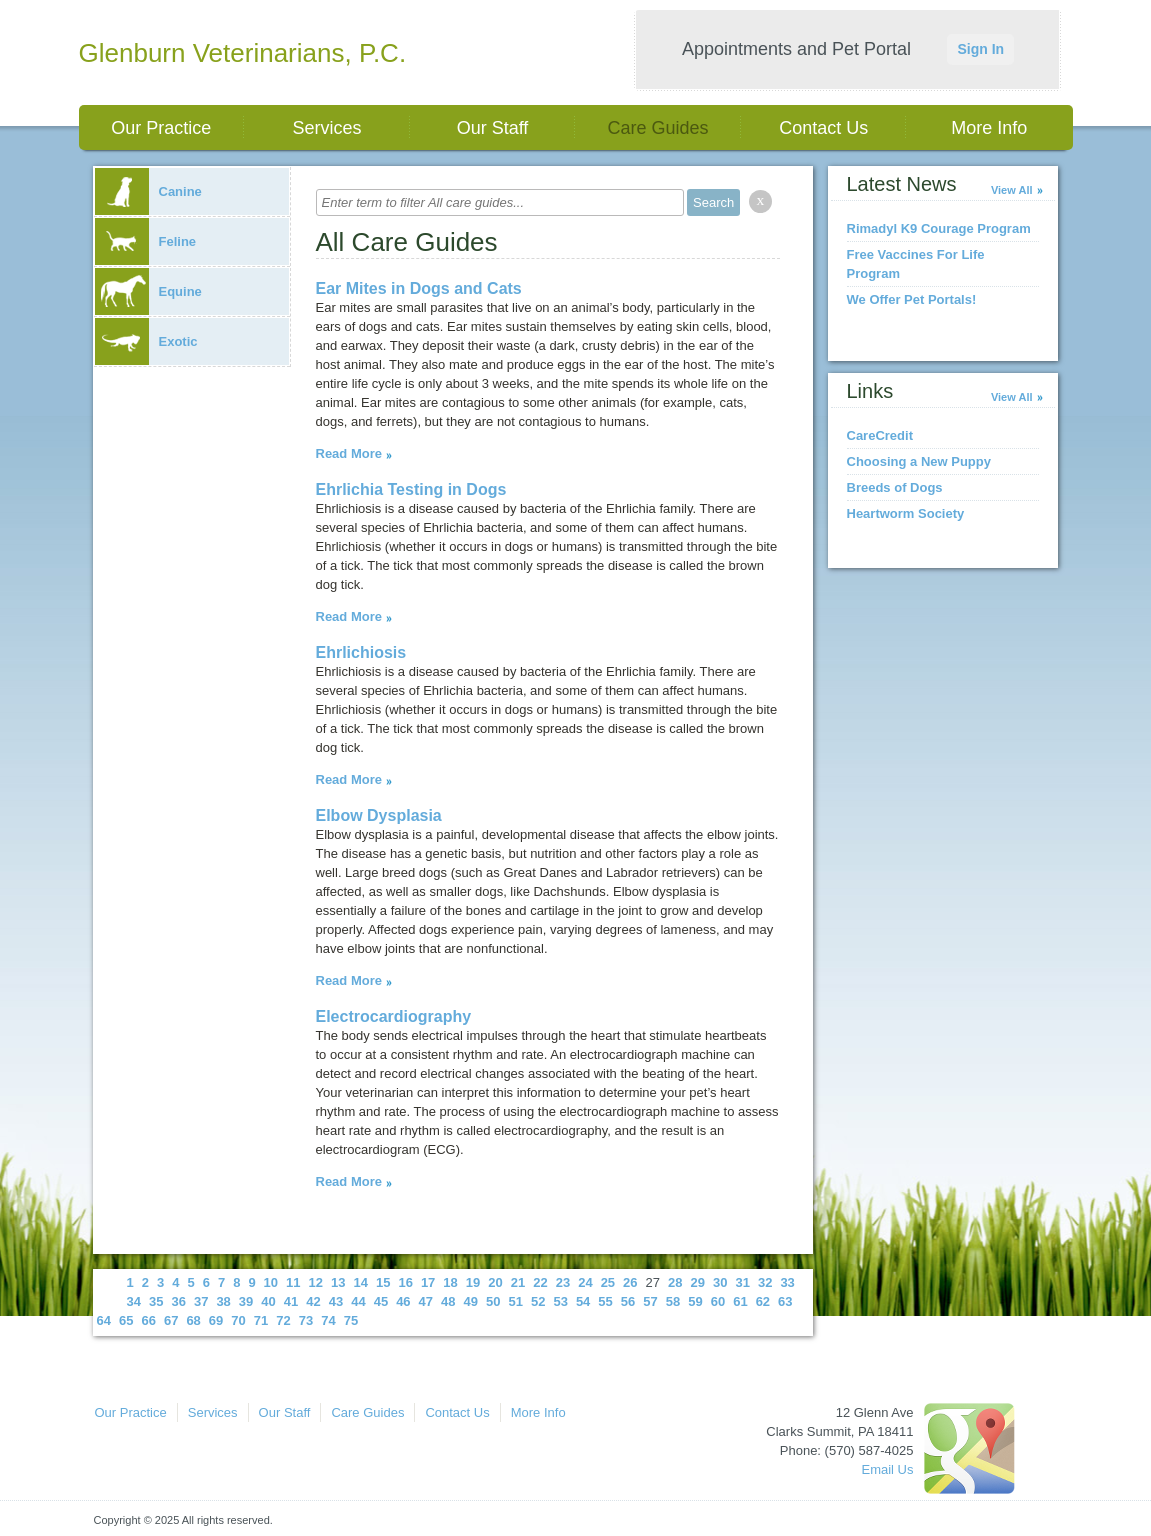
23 (563, 1282)
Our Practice (161, 128)
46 (403, 1301)
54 (583, 1301)
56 (628, 1301)
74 (328, 1320)
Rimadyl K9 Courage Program (939, 228)
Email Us (887, 1469)
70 (238, 1320)
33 (787, 1282)
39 (246, 1301)
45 (381, 1301)
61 (740, 1301)
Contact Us (823, 128)
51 (515, 1301)
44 (358, 1301)
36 (178, 1301)
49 (471, 1301)
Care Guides (658, 128)
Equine (148, 291)
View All (1012, 190)
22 (540, 1282)
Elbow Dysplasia (379, 815)
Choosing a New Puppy (919, 461)
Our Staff (493, 128)
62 (763, 1301)
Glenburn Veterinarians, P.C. (243, 53)
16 (405, 1282)
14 (360, 1282)
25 (608, 1282)
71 (261, 1320)
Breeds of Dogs (895, 487)
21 (518, 1282)
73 (306, 1320)
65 (126, 1320)
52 (538, 1301)
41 (291, 1301)
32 (765, 1282)
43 (336, 1301)
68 (193, 1320)
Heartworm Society (906, 513)
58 (673, 1301)
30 (720, 1282)
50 (493, 1301)
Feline (146, 241)
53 (560, 1301)
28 (675, 1282)
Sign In (980, 49)
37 (201, 1301)
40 (268, 1301)
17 (428, 1282)
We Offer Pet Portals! (912, 299)
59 (695, 1301)
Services (326, 128)
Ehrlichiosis (361, 652)
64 (104, 1320)
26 (630, 1282)
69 (216, 1320)
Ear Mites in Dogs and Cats (419, 288)
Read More (349, 453)
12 (316, 1282)
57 (650, 1301)
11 (293, 1282)
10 (271, 1282)
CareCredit (880, 435)
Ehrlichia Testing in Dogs (411, 489)
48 (448, 1301)
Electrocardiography (394, 1016)
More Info (989, 128)
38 (223, 1301)
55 (605, 1301)
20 (495, 1282)
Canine (148, 191)
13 (338, 1282)
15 (383, 1282)
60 (718, 1301)
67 (171, 1320)
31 (742, 1282)
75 (351, 1320)
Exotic (146, 341)
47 (426, 1301)
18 (450, 1282)
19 (473, 1282)
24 (585, 1282)
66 (148, 1320)
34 (134, 1301)
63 (785, 1301)
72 (283, 1320)
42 (313, 1301)
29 (698, 1282)
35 (156, 1301)
